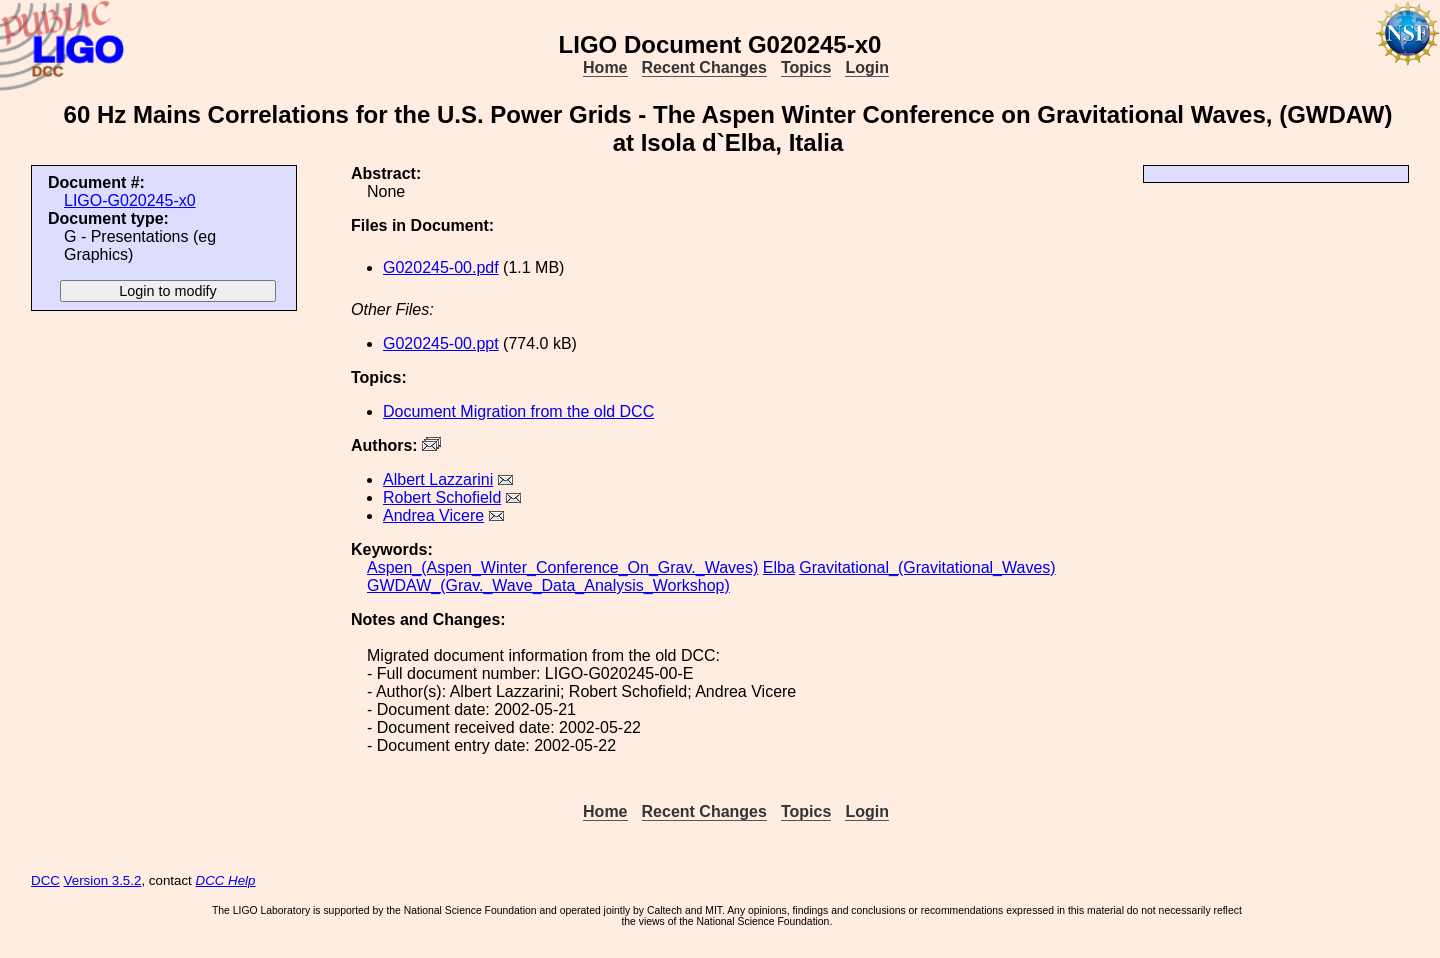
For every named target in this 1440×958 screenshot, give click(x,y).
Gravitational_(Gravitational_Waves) (927, 567)
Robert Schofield (442, 497)
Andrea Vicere (433, 515)
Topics (806, 67)
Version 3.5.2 (103, 880)
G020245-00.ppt (441, 343)
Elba (779, 567)
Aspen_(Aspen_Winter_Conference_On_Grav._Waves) (562, 567)
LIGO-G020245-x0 (130, 200)
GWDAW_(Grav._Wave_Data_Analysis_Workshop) (548, 585)
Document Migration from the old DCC (518, 411)
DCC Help (226, 880)
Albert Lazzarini (438, 479)
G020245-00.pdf (441, 267)
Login (867, 67)
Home (605, 67)
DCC (45, 880)
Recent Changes (704, 67)
